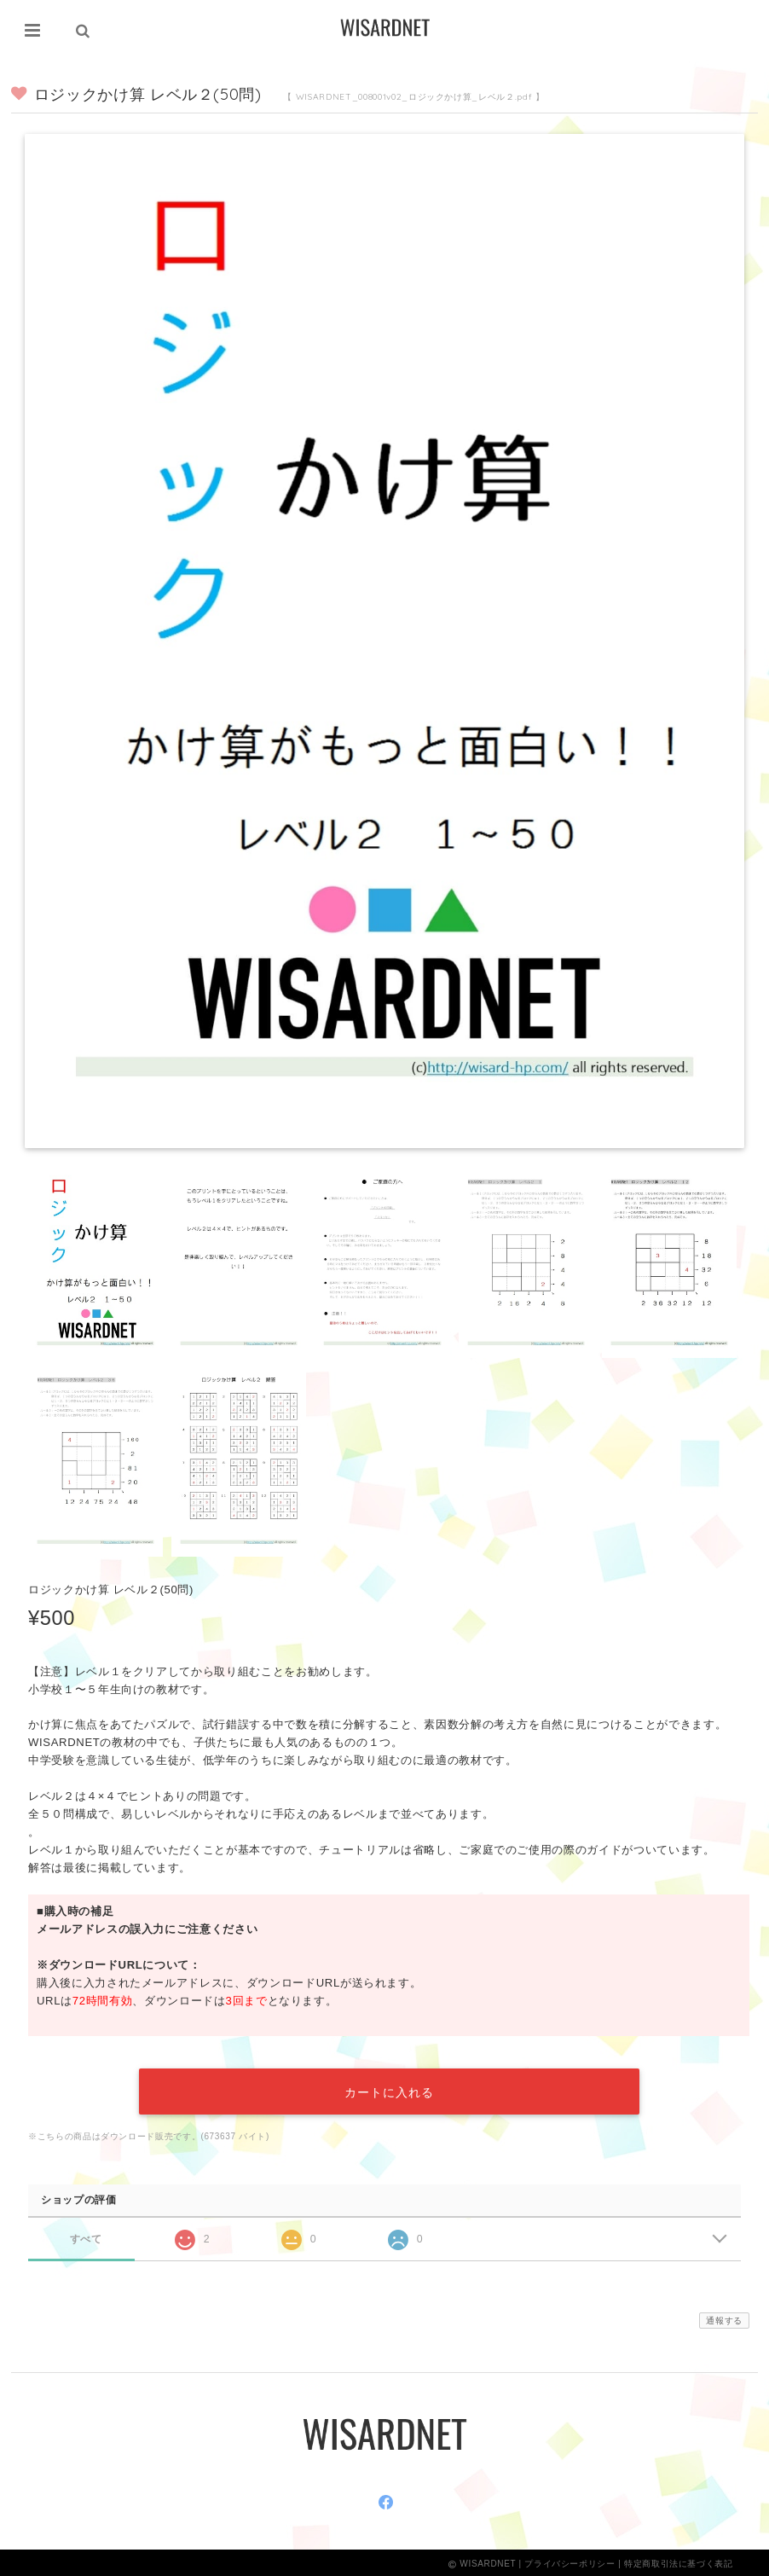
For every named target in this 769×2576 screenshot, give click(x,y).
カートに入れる (388, 2090)
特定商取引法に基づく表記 (678, 2561)
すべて (85, 2235)
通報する (724, 2318)
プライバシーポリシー (570, 2561)
